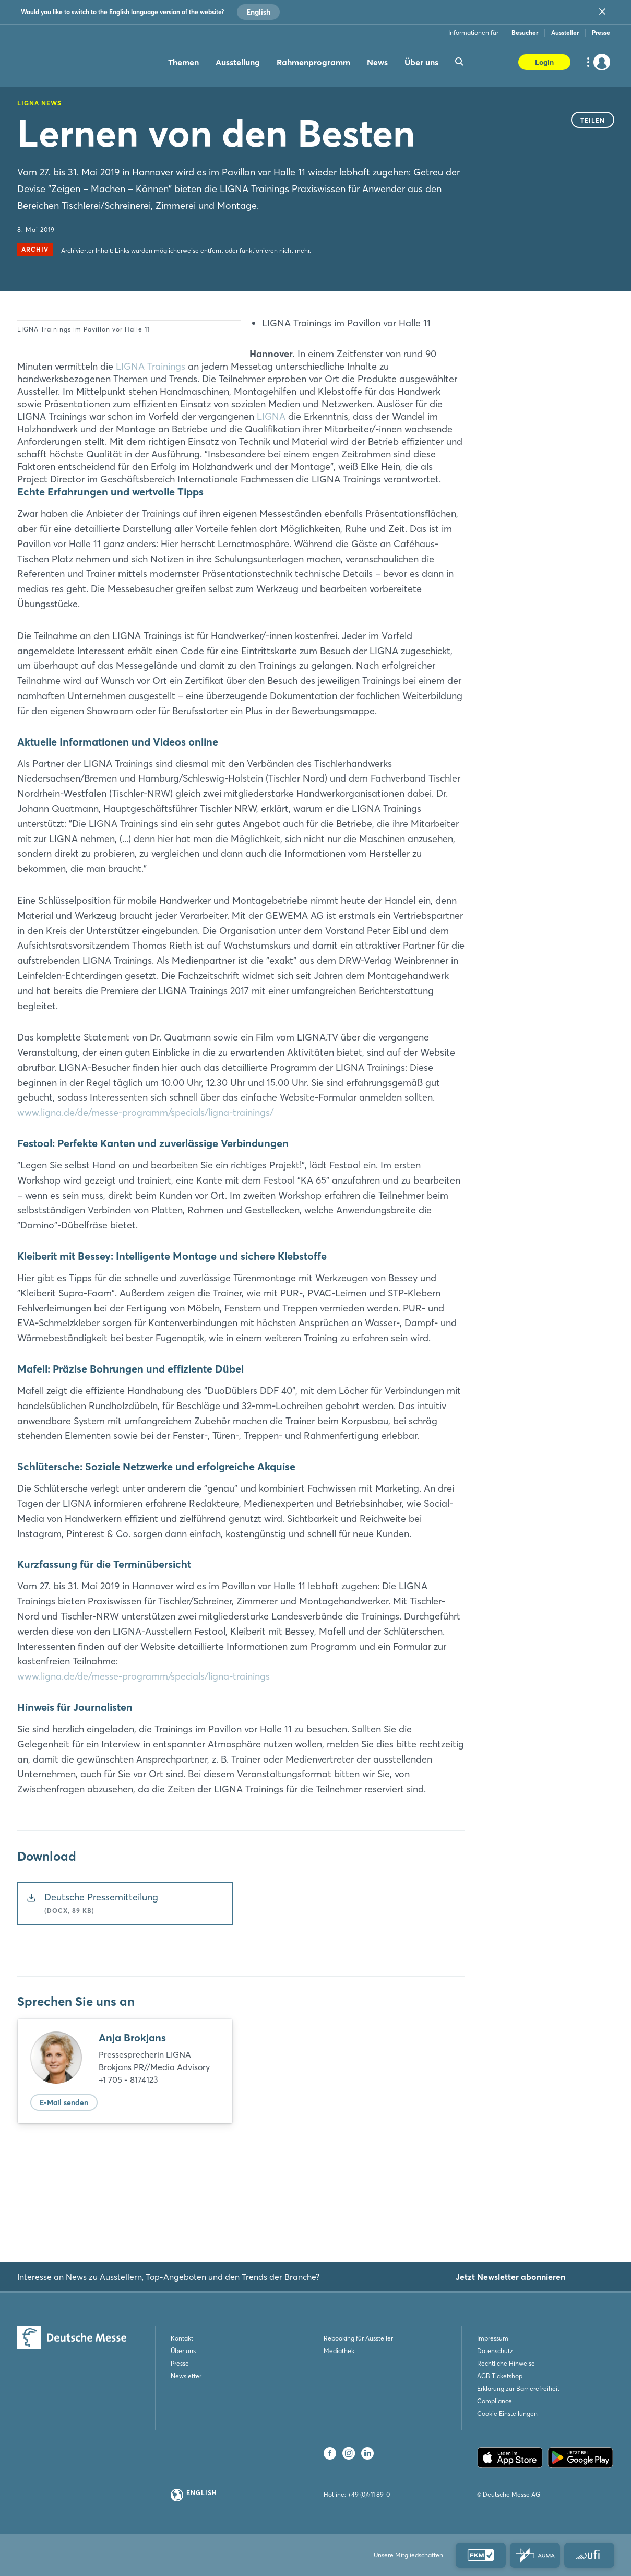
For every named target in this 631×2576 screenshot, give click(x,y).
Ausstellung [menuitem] (238, 62)
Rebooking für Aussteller (358, 2338)
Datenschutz (495, 2351)
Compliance (494, 2401)
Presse (601, 33)
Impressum (492, 2338)
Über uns (183, 2351)
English (258, 12)
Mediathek (339, 2351)
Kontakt (182, 2338)
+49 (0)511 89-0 (369, 2494)
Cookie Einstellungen (507, 2413)
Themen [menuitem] (183, 62)
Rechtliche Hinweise (506, 2363)
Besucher (524, 33)
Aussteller (565, 33)
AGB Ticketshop (499, 2376)
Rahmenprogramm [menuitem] (313, 62)
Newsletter (186, 2376)
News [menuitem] (377, 62)
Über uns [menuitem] (421, 62)
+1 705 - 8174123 (128, 2167)
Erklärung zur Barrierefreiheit (518, 2388)
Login (544, 62)
